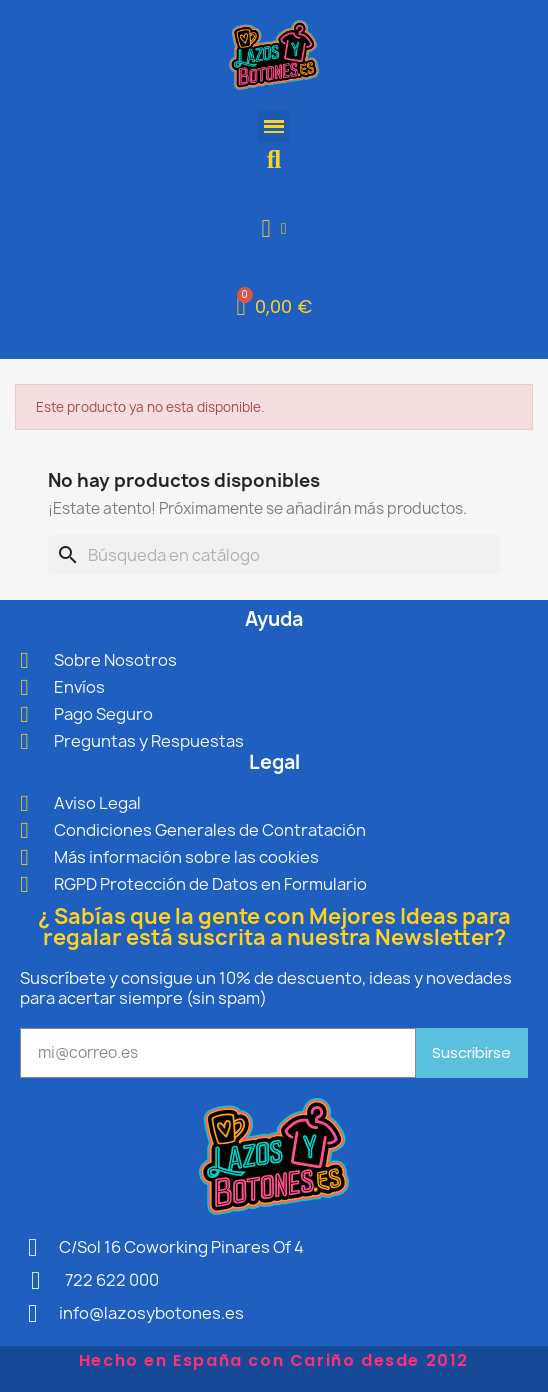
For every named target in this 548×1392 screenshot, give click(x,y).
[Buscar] (274, 555)
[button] (274, 159)
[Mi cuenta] (274, 228)
